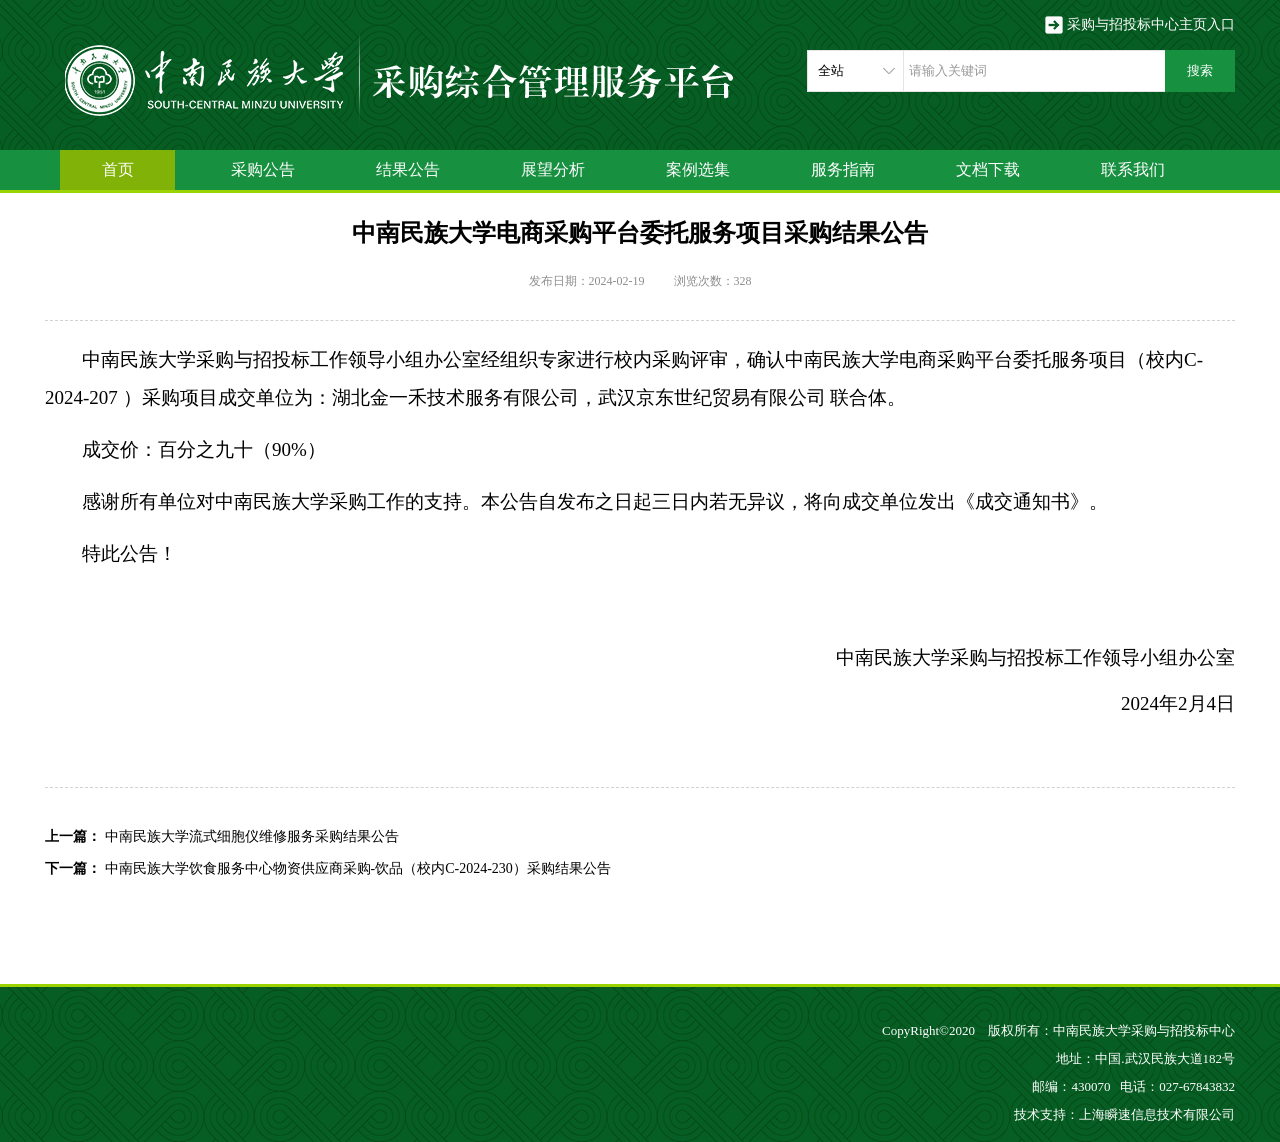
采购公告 (263, 169)
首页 (118, 169)
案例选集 (698, 169)
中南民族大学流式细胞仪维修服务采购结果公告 (252, 836)
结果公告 (408, 169)
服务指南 (843, 169)
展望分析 (553, 169)
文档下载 (988, 169)
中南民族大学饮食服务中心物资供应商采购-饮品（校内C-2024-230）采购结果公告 (358, 868)
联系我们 (1133, 169)
